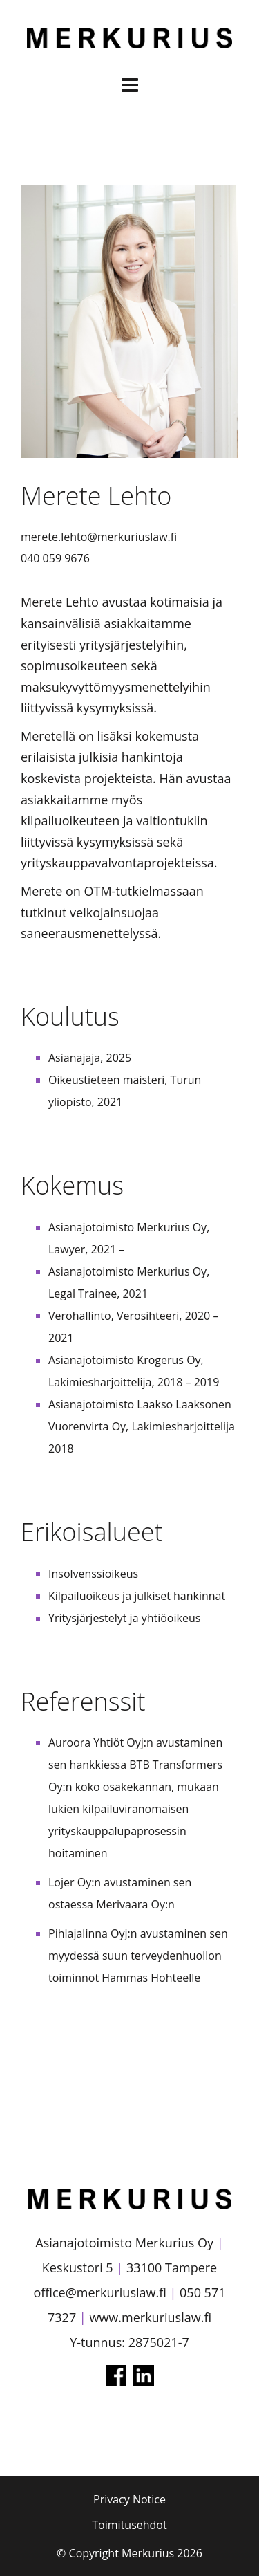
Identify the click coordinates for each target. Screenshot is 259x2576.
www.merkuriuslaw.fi (150, 2317)
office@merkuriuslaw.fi (99, 2292)
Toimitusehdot (129, 2524)
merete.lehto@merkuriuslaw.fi (99, 536)
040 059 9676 (55, 558)
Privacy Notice (129, 2499)
